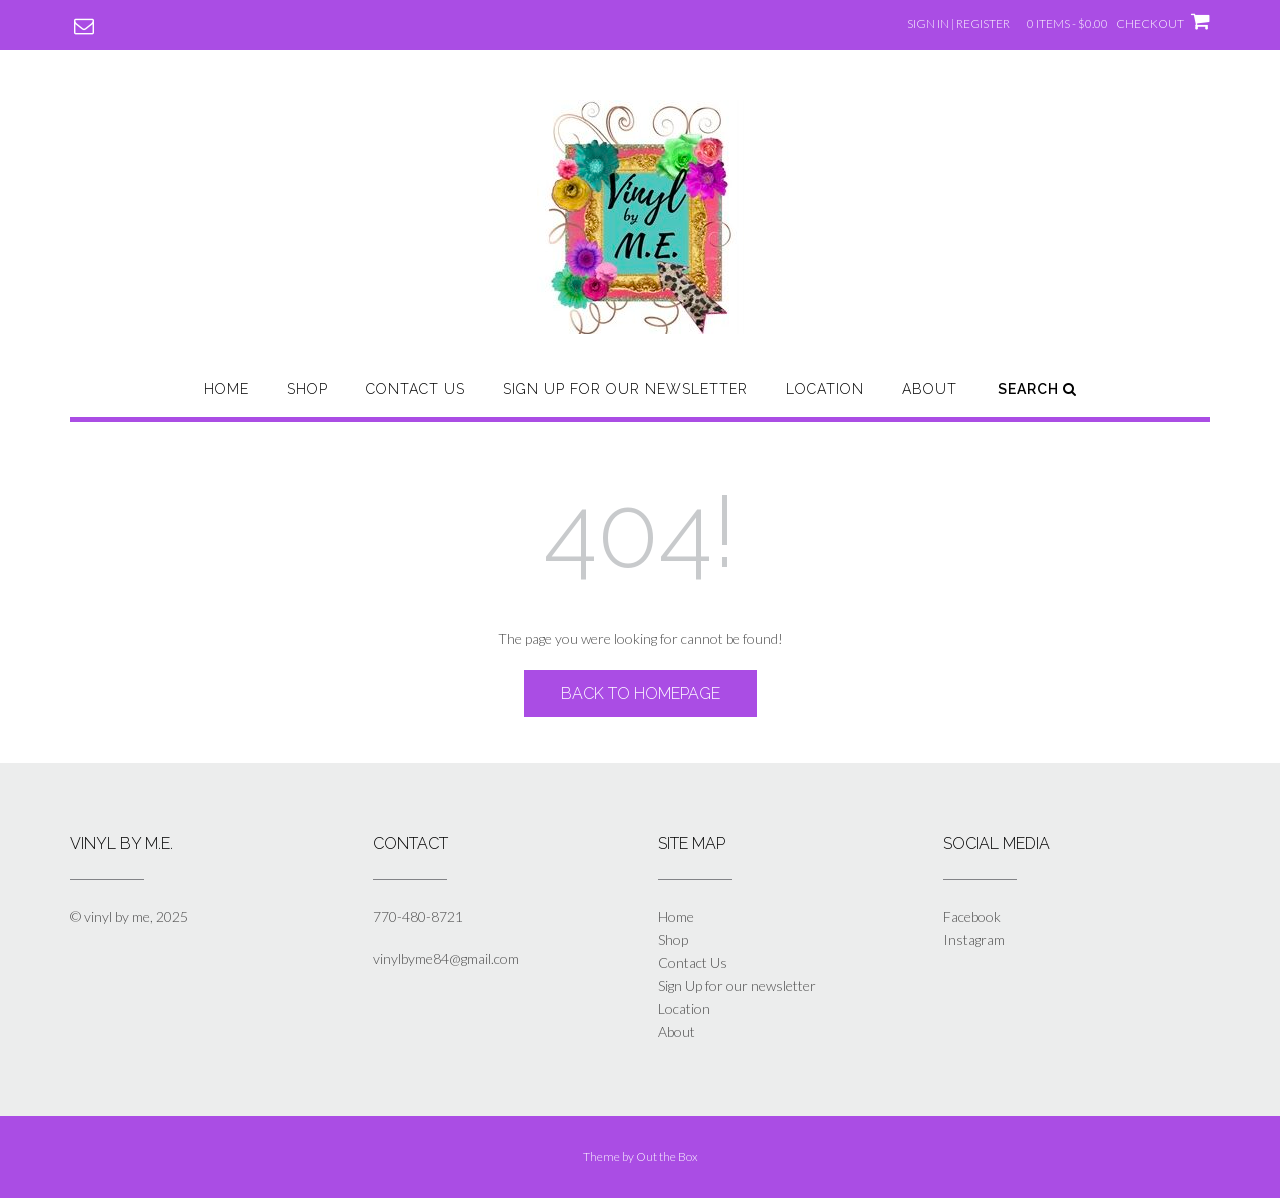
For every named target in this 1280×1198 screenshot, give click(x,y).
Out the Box (667, 1156)
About (929, 389)
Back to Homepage (640, 693)
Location (825, 389)
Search (1037, 389)
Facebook (972, 916)
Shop (307, 389)
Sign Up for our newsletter (625, 389)
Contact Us (415, 389)
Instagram (974, 939)
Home (226, 389)
